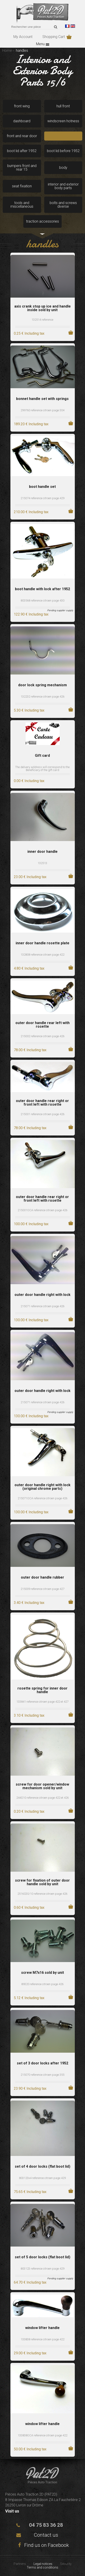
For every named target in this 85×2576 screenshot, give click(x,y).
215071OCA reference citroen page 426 (42, 1498)
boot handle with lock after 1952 (42, 589)
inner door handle (42, 851)
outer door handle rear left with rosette (42, 1024)
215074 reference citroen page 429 (42, 498)
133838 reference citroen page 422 (42, 2339)
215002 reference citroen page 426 (42, 1036)
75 (30, 2192)
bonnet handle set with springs (42, 399)
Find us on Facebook (42, 2545)
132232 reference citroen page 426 (42, 696)
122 (31, 614)
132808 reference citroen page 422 (42, 954)
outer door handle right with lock (42, 1295)
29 (30, 2353)
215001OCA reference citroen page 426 (42, 1210)
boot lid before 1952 (63, 151)
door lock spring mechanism (42, 685)
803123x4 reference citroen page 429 (42, 2177)
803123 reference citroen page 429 (42, 2268)
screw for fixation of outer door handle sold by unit (42, 1882)
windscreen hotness (63, 121)
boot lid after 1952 (21, 151)
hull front (63, 106)
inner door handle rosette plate (42, 943)
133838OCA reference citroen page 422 (42, 2435)
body (63, 167)
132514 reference (42, 319)
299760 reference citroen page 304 (42, 410)
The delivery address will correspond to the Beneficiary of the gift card (42, 768)
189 (31, 424)
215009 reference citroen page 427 (42, 1588)
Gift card (42, 755)
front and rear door (22, 136)
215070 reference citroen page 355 (42, 2074)
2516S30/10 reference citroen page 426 (42, 1893)
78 (30, 1050)
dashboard (21, 121)
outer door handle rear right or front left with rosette (42, 1102)
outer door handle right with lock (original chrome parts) (42, 1486)
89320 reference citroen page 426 (42, 1984)
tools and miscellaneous (21, 205)
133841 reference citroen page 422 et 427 (42, 1701)
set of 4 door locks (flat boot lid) (42, 2166)
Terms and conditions (42, 2567)
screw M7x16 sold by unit (42, 1972)
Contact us (46, 2535)
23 (30, 877)
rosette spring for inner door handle (42, 1690)
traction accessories (42, 221)
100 (31, 1224)
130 (31, 1320)
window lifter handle (42, 2328)
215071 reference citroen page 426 (42, 1306)
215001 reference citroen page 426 (42, 1114)
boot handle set (42, 487)
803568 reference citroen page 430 (42, 600)
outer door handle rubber (42, 1577)
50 (30, 2449)
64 (30, 2282)
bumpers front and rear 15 (21, 168)
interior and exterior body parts (63, 186)
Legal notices (43, 2564)
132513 (42, 863)
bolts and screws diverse (63, 205)
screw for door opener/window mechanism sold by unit (42, 1786)
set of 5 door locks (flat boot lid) (42, 2257)
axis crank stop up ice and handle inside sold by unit (42, 308)
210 (31, 512)
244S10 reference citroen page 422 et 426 (42, 1797)
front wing (22, 106)
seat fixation (22, 186)
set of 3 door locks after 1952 (42, 2063)
